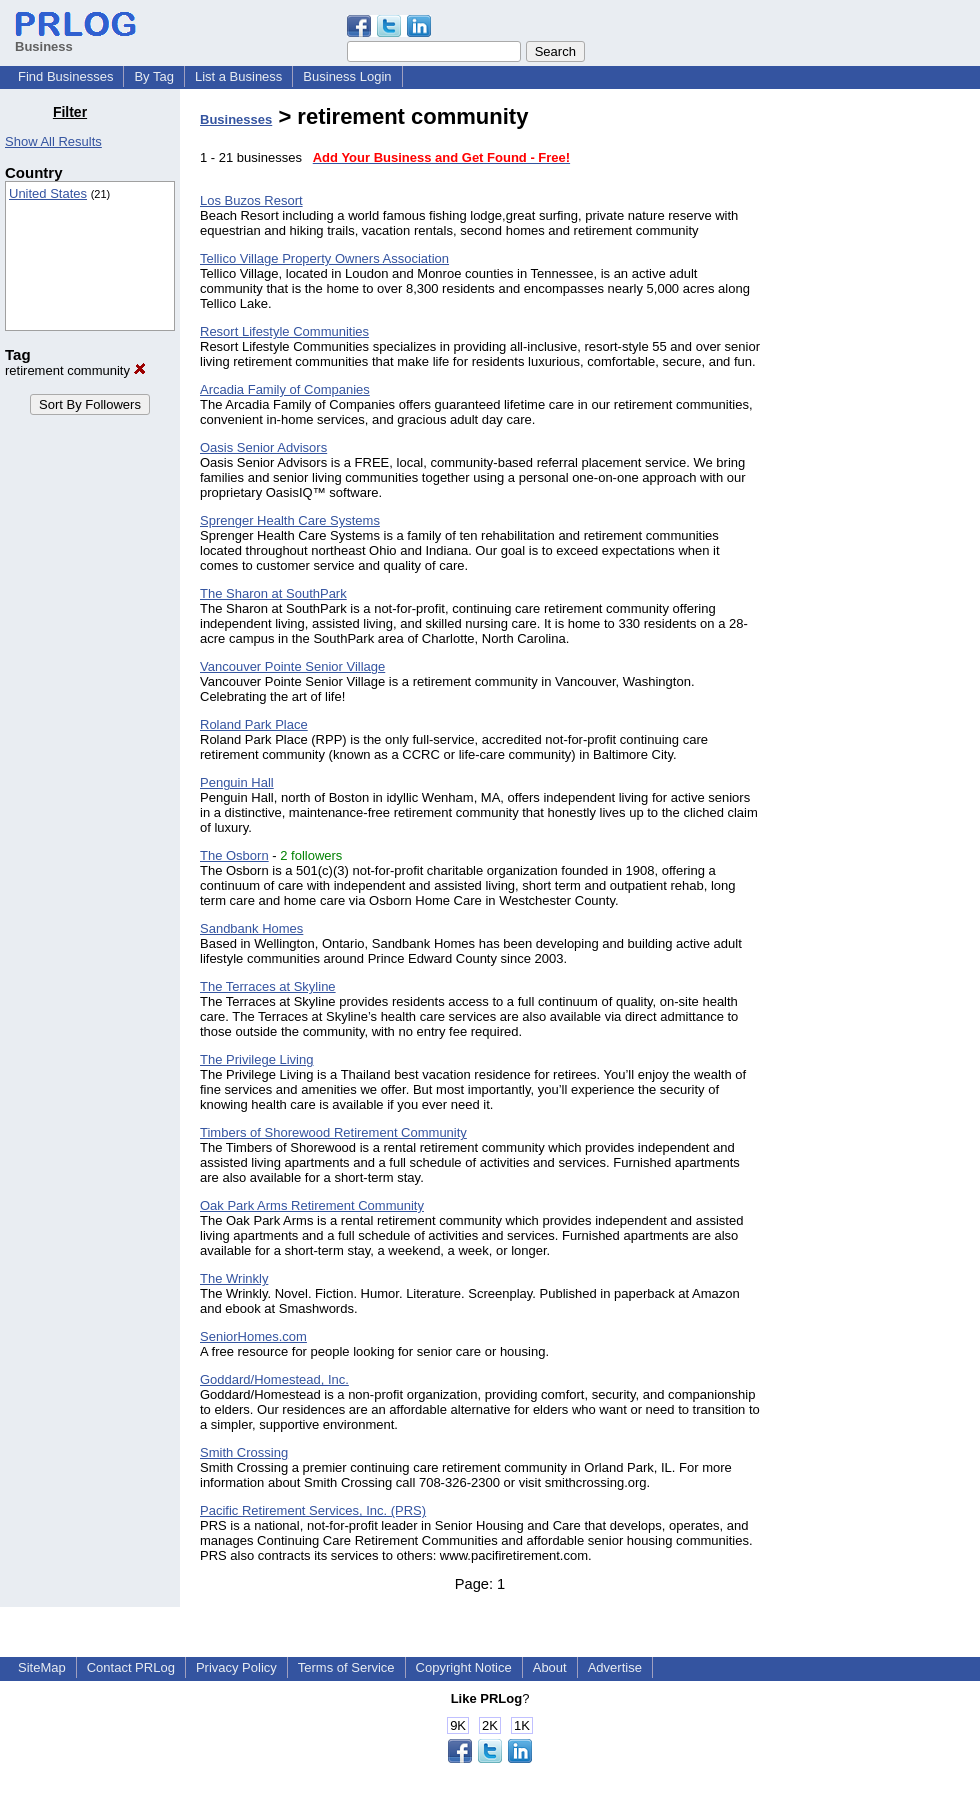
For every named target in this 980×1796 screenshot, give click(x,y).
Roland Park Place (254, 724)
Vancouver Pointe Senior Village (292, 666)
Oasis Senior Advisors (263, 447)
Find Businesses (65, 76)
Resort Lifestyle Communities (284, 331)
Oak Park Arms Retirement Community (312, 1205)
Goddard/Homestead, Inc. (274, 1379)
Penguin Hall (237, 782)
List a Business (238, 76)
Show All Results (53, 141)
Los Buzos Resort (251, 200)
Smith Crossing (244, 1452)
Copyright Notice (464, 1667)
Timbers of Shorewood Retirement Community (333, 1132)
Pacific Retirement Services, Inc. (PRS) (313, 1510)
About (550, 1667)
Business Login (347, 76)
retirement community (75, 370)
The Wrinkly (234, 1278)
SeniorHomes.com (253, 1336)
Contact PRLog (131, 1667)
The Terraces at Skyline (268, 986)
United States (48, 193)
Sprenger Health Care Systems (290, 520)
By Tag (154, 76)
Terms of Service (346, 1667)
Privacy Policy (236, 1667)
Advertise (615, 1667)
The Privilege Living (256, 1059)
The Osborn (234, 855)
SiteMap (42, 1667)
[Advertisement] (878, 404)
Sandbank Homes (251, 928)
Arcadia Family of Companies (285, 389)
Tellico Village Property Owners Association (324, 258)
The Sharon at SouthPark (273, 593)
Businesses (236, 119)
